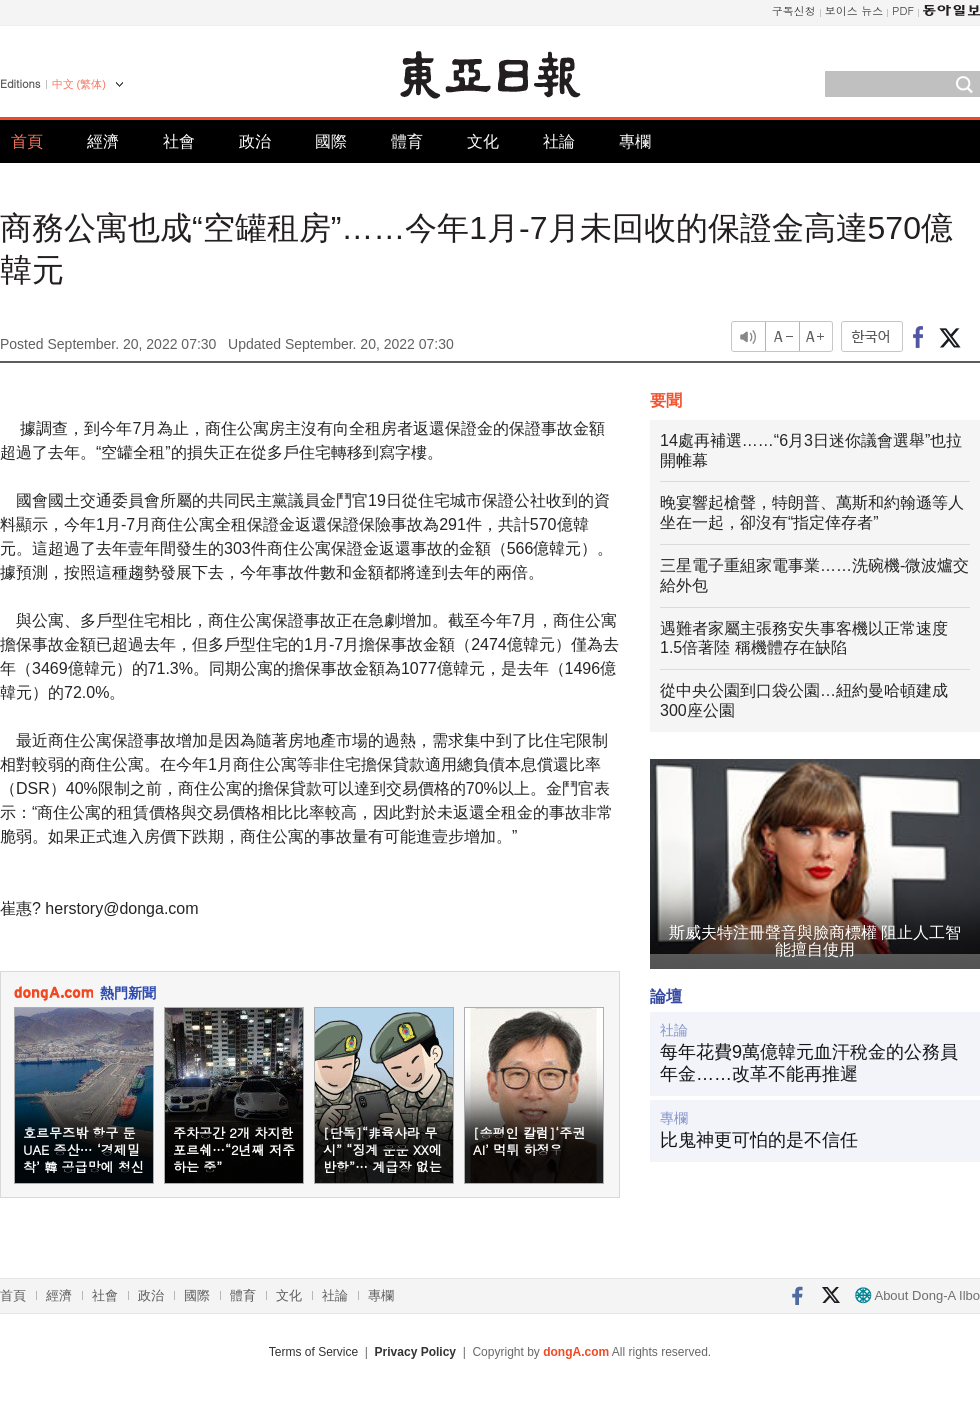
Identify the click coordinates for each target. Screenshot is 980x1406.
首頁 (27, 141)
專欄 (635, 141)
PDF (903, 10)
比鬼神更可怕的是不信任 (759, 1140)
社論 (559, 141)
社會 (179, 141)
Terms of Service (313, 1352)
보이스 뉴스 (854, 10)
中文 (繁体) (79, 84)
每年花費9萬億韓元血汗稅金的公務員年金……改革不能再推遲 (809, 1063)
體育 (407, 141)
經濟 (103, 141)
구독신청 (794, 10)
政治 (255, 141)
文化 (483, 141)
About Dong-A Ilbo (917, 1295)
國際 (331, 141)
